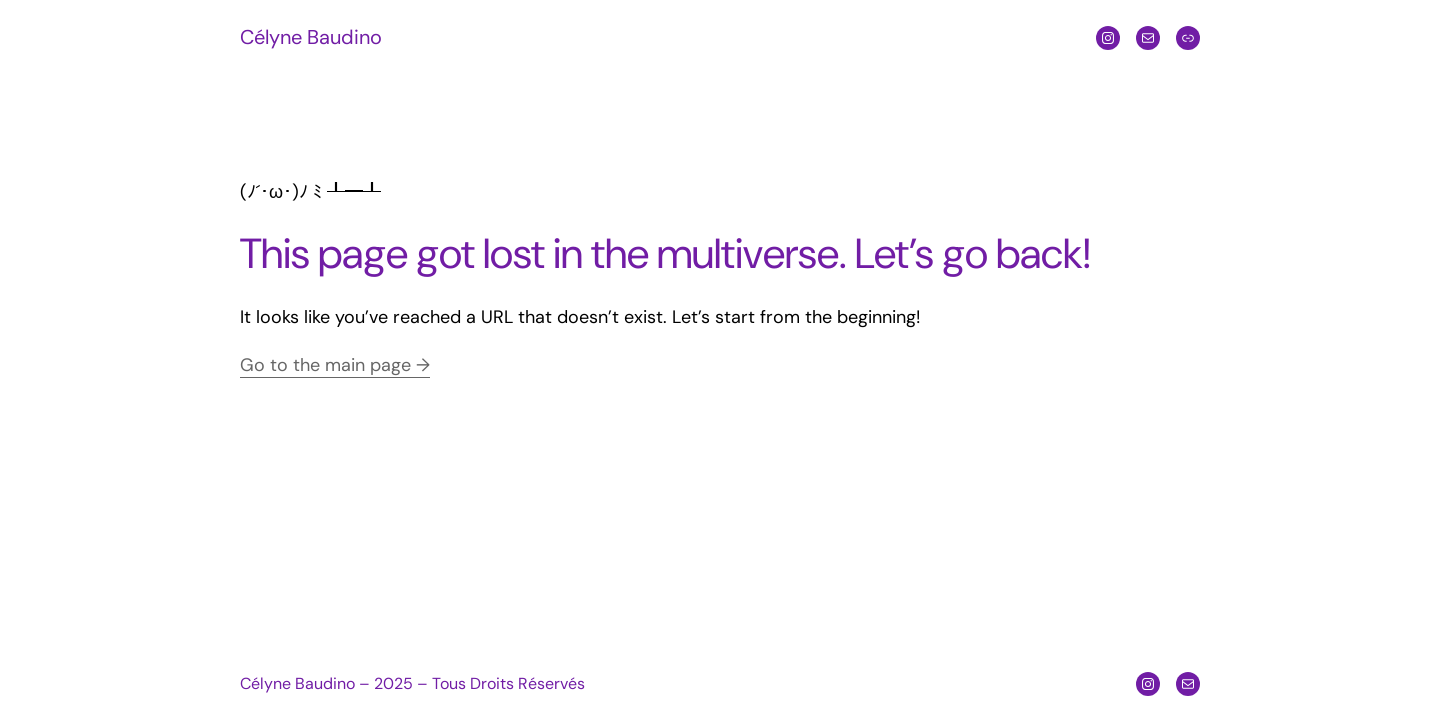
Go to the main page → (335, 365)
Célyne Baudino (311, 37)
